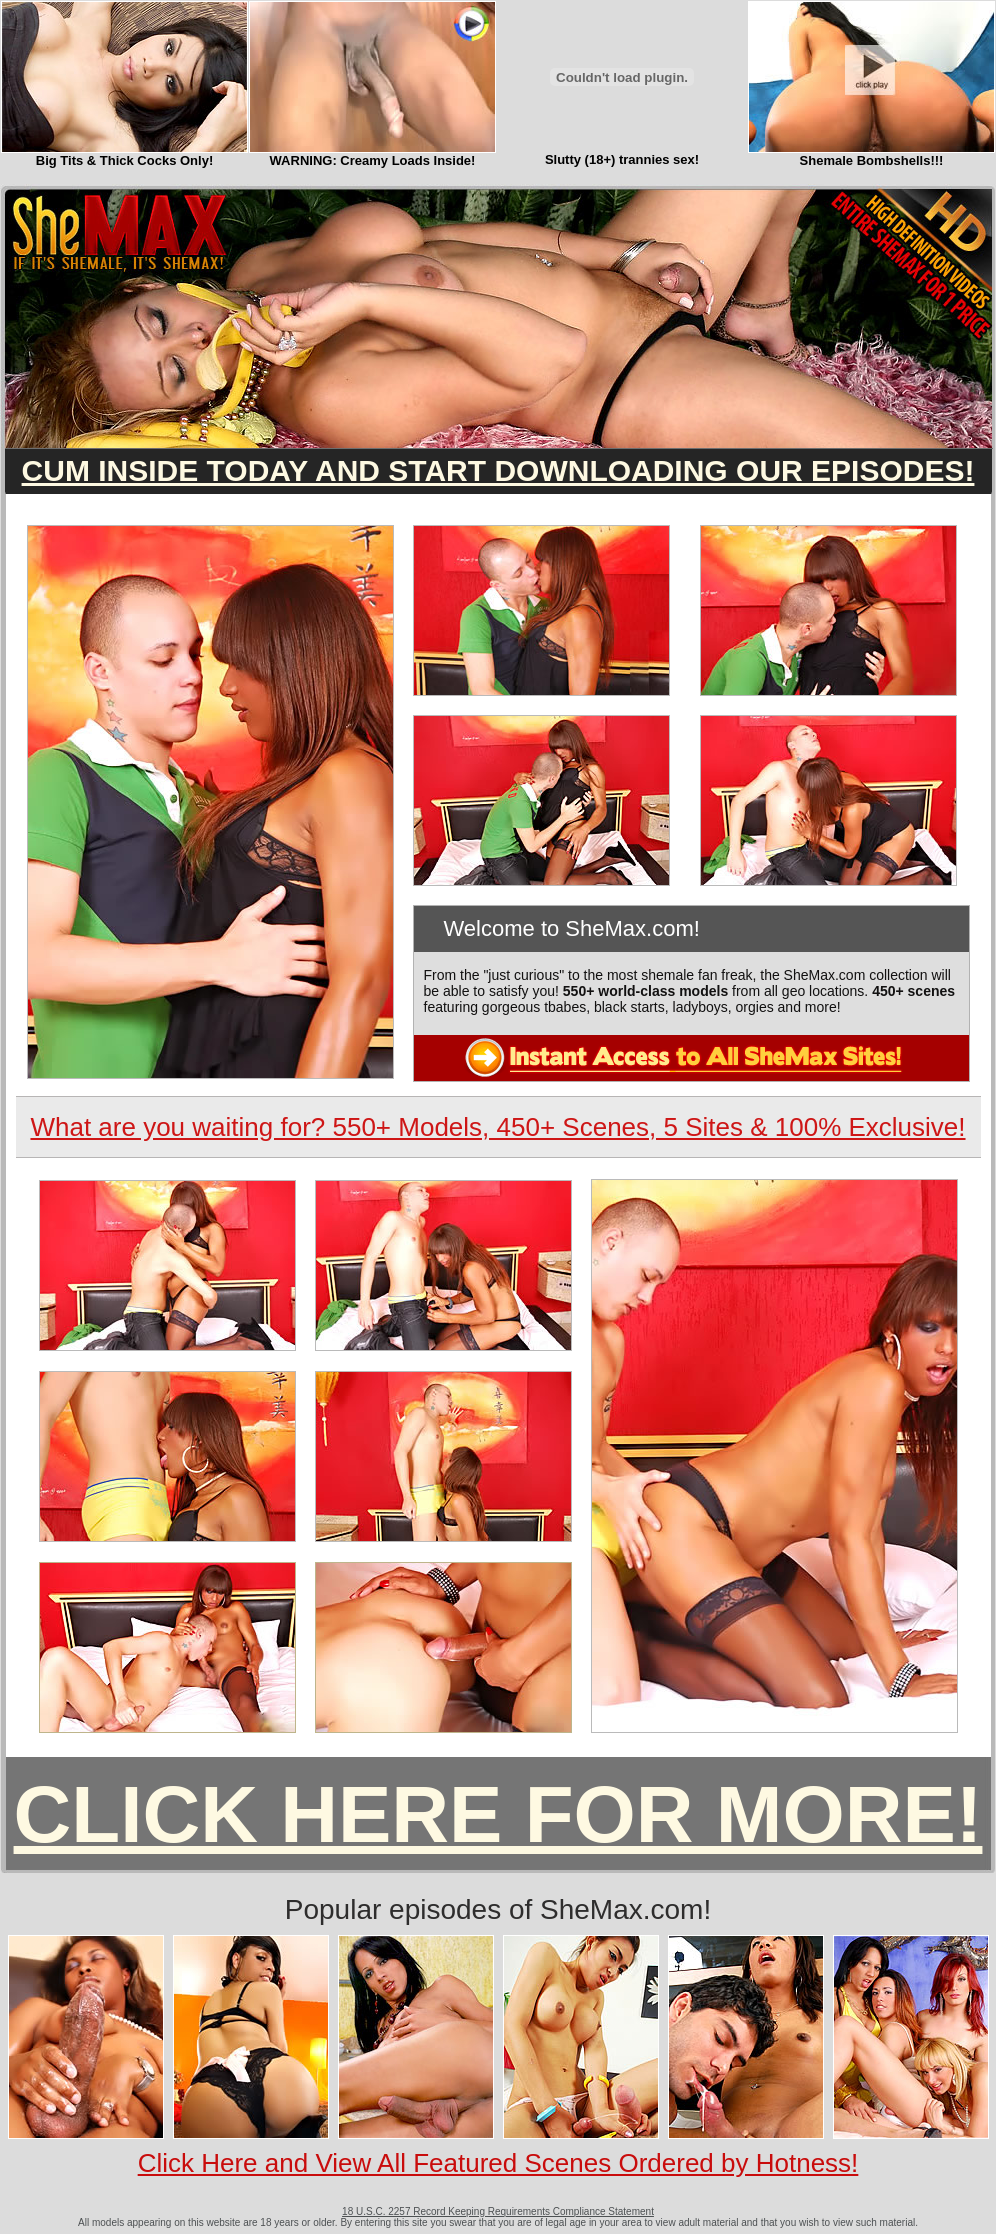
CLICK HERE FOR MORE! (498, 1814)
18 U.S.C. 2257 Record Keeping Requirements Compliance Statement (498, 2211)
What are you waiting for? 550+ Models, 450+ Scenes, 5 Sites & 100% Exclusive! (497, 1127)
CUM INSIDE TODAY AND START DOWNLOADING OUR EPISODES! (498, 470)
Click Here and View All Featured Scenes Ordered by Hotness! (498, 2163)
